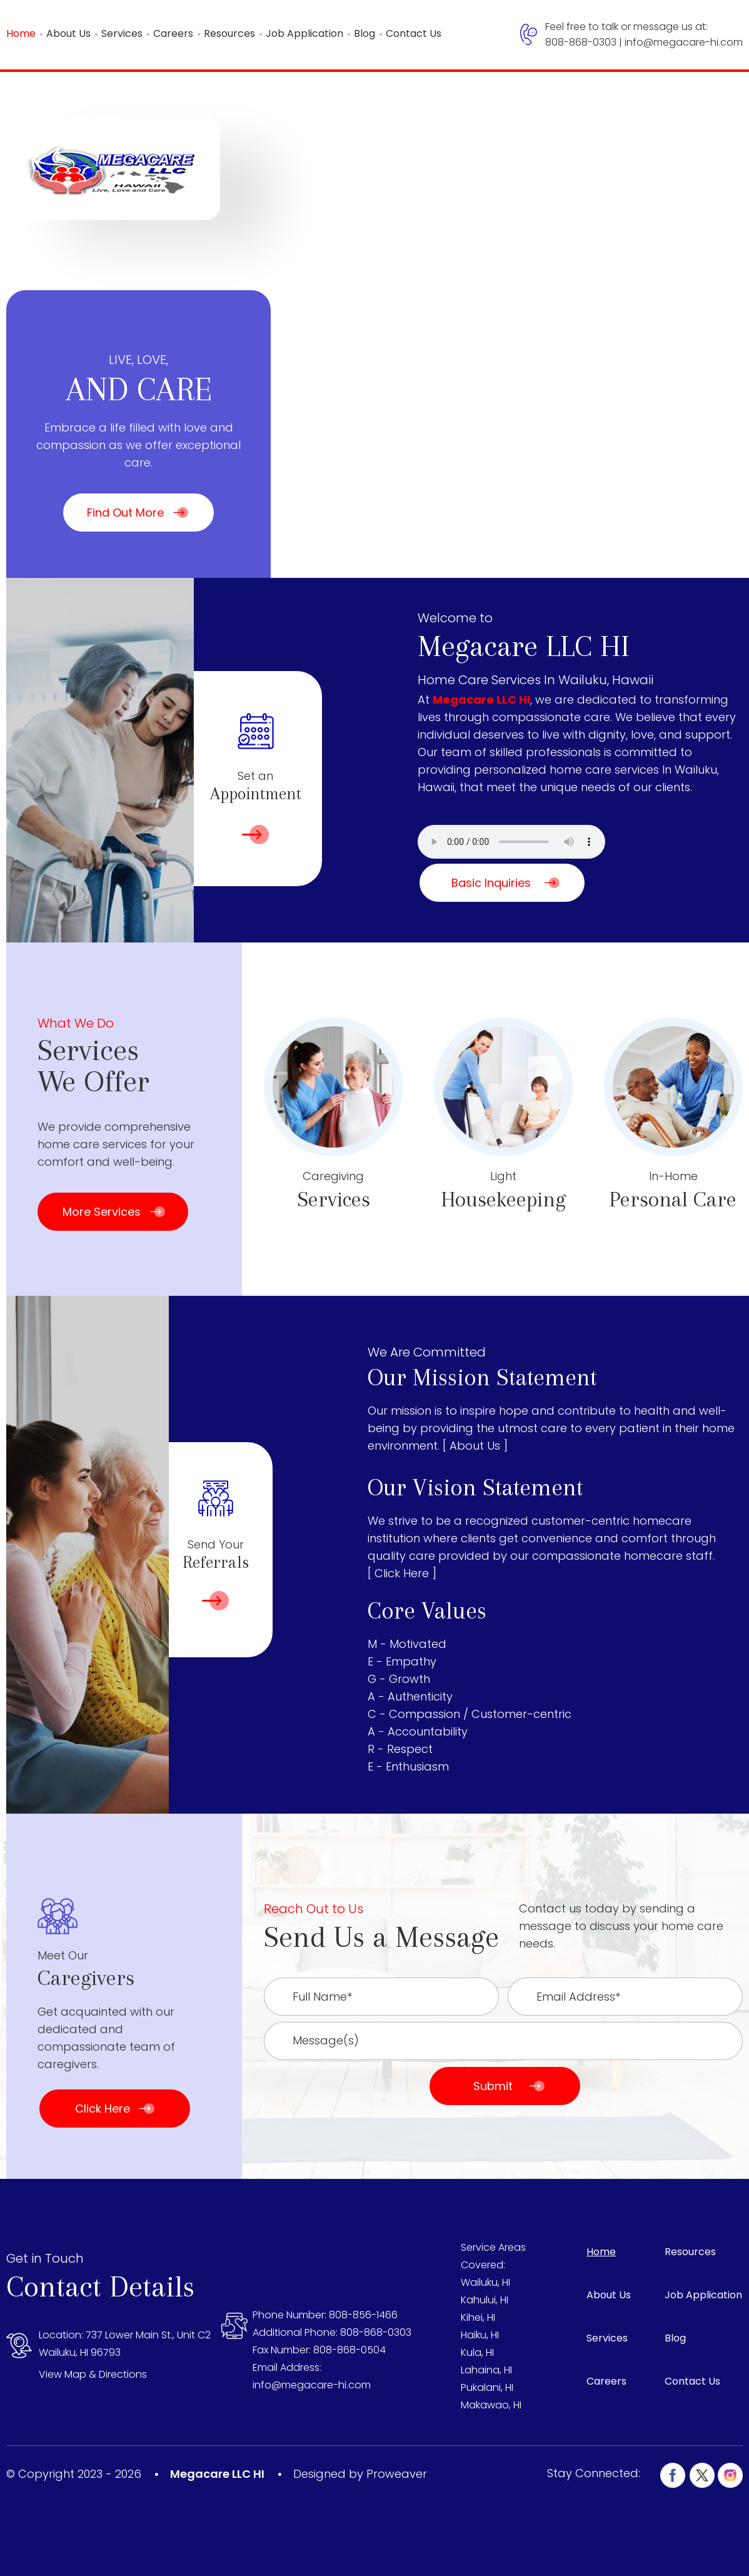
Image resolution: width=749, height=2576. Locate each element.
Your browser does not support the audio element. (511, 842)
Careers (173, 33)
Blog (364, 33)
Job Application (304, 33)
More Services (102, 1212)
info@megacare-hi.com (684, 42)
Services (122, 33)
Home (21, 33)
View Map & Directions (93, 2374)
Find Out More (125, 512)
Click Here (102, 2108)
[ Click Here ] (402, 1573)
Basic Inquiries (491, 883)
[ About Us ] (475, 1445)
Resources (229, 33)
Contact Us (413, 33)
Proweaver (396, 2474)
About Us (68, 33)
